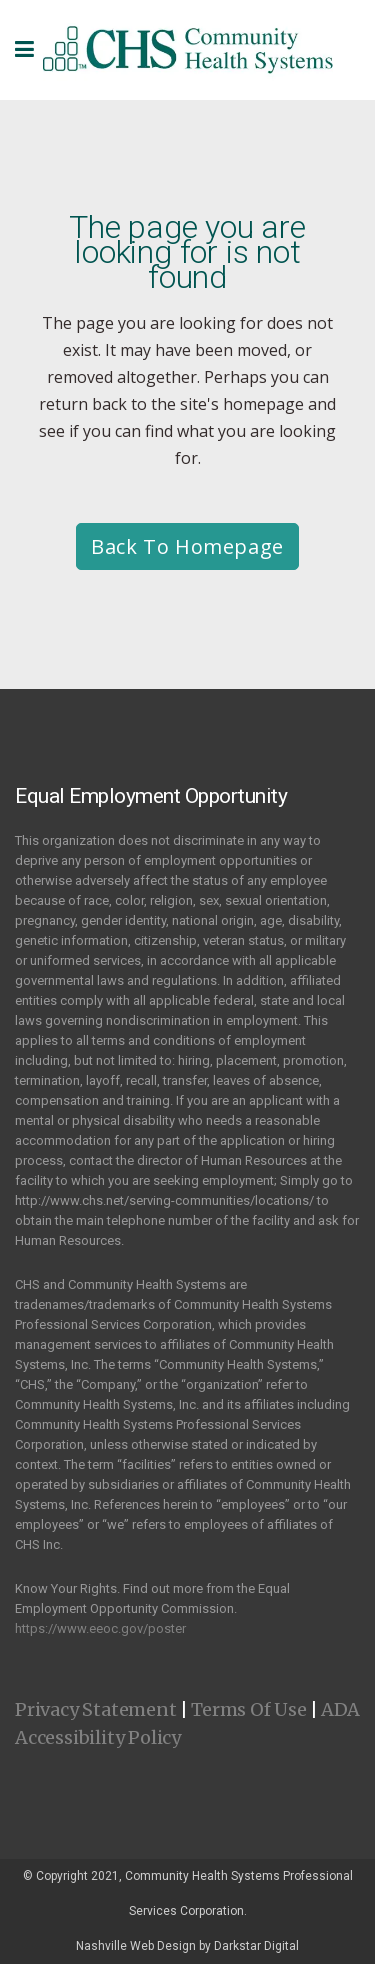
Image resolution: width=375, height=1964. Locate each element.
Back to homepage (187, 546)
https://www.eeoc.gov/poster (100, 1628)
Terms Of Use (249, 1709)
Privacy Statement (96, 1709)
